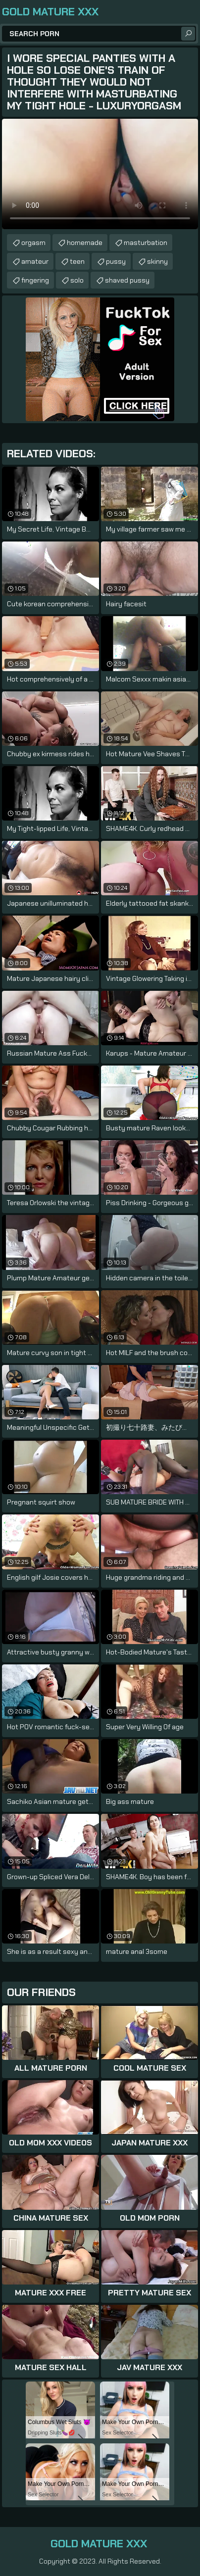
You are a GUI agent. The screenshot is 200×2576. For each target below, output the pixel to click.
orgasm (33, 242)
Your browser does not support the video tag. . (100, 174)
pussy (116, 261)
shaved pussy (127, 280)
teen (77, 261)
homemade (84, 242)
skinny (157, 261)
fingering (35, 280)
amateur (35, 261)
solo (77, 280)
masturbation (145, 242)
